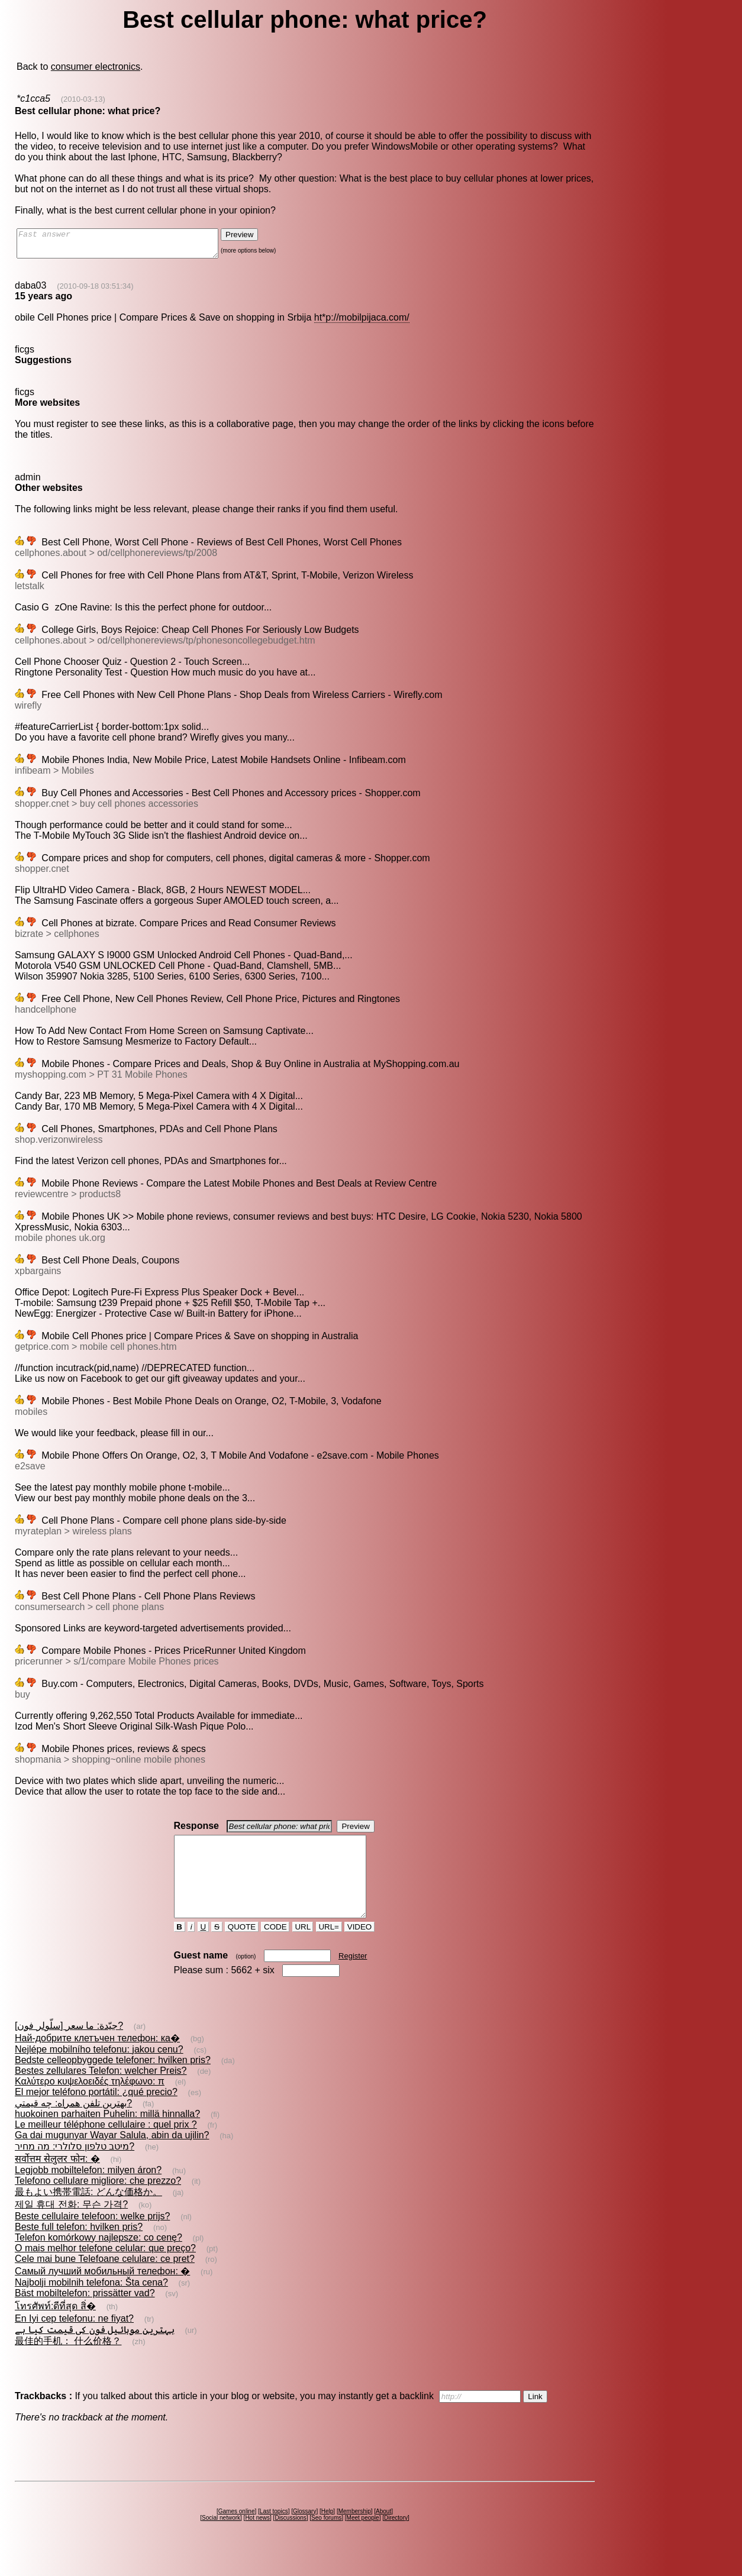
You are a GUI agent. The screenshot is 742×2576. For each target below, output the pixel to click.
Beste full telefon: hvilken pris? (79, 2248)
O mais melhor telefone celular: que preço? (105, 2269)
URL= (329, 1948)
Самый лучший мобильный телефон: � (102, 2292)
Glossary (304, 2532)
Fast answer (129, 246)
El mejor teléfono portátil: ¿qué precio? (96, 2113)
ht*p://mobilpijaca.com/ (361, 323)
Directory (396, 2539)
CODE (275, 1948)
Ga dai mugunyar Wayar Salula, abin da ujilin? (112, 2156)
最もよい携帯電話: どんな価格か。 (88, 2213)
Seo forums (326, 2539)
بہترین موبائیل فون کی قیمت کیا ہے (95, 2351)
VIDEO (359, 1948)
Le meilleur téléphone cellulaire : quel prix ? (106, 2146)
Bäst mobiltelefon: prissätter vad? (85, 2314)
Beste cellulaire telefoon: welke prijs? (92, 2237)
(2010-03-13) (83, 99)
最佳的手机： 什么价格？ (68, 2362)
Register (352, 1977)
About (383, 2532)
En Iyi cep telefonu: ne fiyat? (74, 2340)
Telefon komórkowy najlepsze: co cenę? (98, 2259)
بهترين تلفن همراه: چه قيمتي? (73, 2124)
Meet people (363, 2539)
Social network (221, 2539)
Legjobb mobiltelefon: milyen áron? (88, 2191)
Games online (236, 2532)
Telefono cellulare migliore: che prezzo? (98, 2202)
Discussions (290, 2539)
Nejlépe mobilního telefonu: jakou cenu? (99, 2071)
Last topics (274, 2532)
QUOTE (241, 1948)
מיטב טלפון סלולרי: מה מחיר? (74, 2168)
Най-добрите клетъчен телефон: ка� (97, 2059)
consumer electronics (95, 67)
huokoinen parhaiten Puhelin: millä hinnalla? (107, 2135)
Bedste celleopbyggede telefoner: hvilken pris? (113, 2081)
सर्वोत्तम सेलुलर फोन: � (57, 2180)
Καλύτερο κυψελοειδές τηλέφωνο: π (89, 2102)
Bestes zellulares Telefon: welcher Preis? (101, 2092)
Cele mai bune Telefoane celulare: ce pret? (105, 2280)
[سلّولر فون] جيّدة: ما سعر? (69, 2047)
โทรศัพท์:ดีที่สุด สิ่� (55, 2327)
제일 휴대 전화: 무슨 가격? (71, 2226)
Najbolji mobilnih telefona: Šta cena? (91, 2304)
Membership (354, 2532)
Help (327, 2532)
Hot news (257, 2539)
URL (303, 1948)
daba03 (30, 291)
